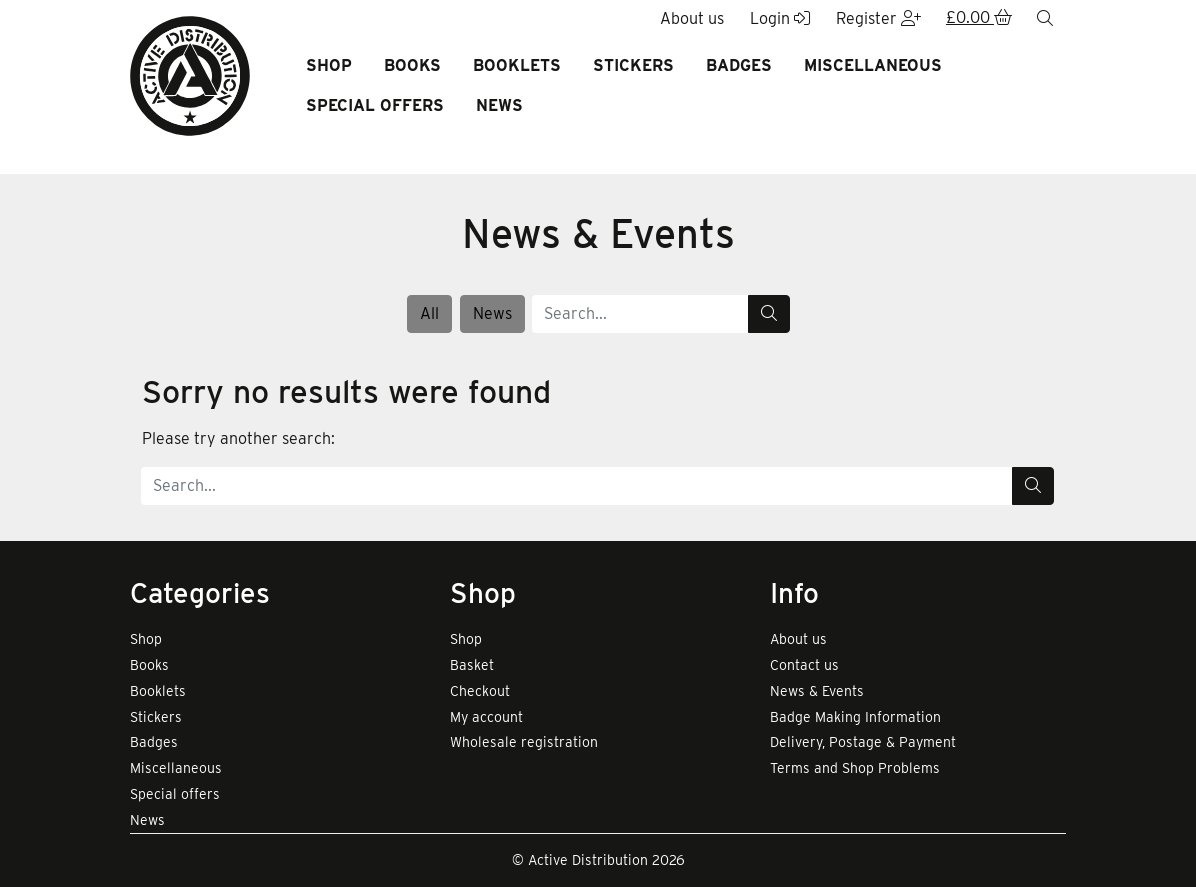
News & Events (817, 691)
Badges (739, 65)
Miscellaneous (873, 65)
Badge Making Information (855, 717)
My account (486, 717)
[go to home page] (190, 74)
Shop (329, 65)
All (429, 313)
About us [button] (692, 18)
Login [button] (780, 18)
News (499, 105)
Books (412, 65)
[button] (979, 19)
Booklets (517, 65)
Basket (472, 665)
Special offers (375, 105)
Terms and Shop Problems (855, 768)
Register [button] (878, 18)
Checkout (480, 691)
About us (798, 639)
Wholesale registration (524, 742)
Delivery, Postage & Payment (863, 742)
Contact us (804, 665)
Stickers (633, 65)
